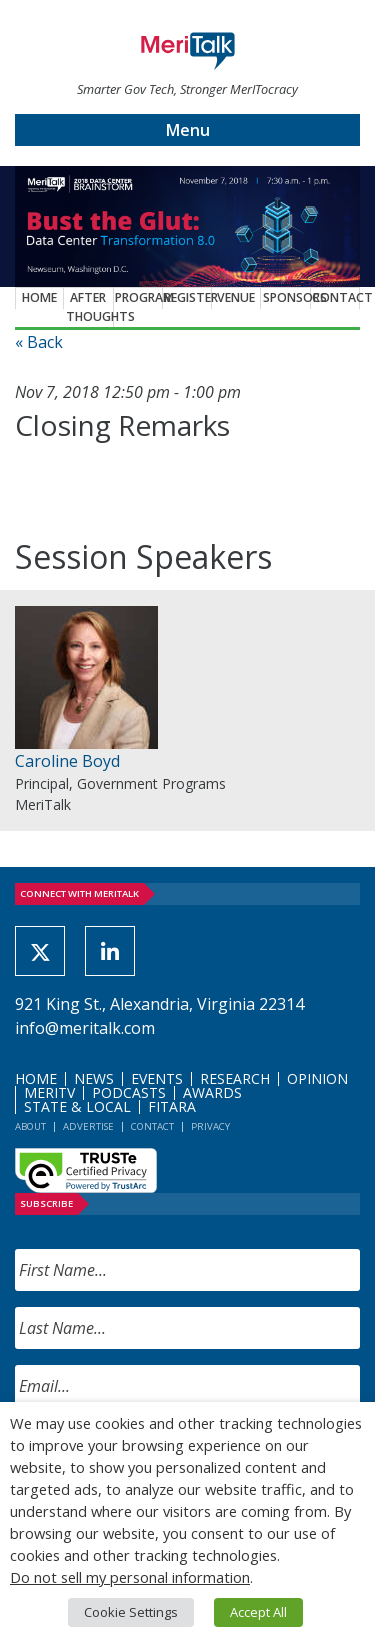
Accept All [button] (258, 1612)
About (30, 1126)
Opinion (317, 1078)
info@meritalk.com (85, 1028)
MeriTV (49, 1092)
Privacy (210, 1126)
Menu (188, 130)
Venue (236, 297)
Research (235, 1078)
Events (157, 1078)
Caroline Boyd (67, 761)
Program (139, 297)
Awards (212, 1092)
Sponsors (287, 297)
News (94, 1078)
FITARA (172, 1106)
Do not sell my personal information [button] (130, 1577)
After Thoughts (90, 306)
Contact (336, 297)
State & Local (77, 1106)
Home (39, 297)
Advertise (88, 1126)
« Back (39, 342)
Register (188, 297)
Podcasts (129, 1092)
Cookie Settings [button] (131, 1612)
